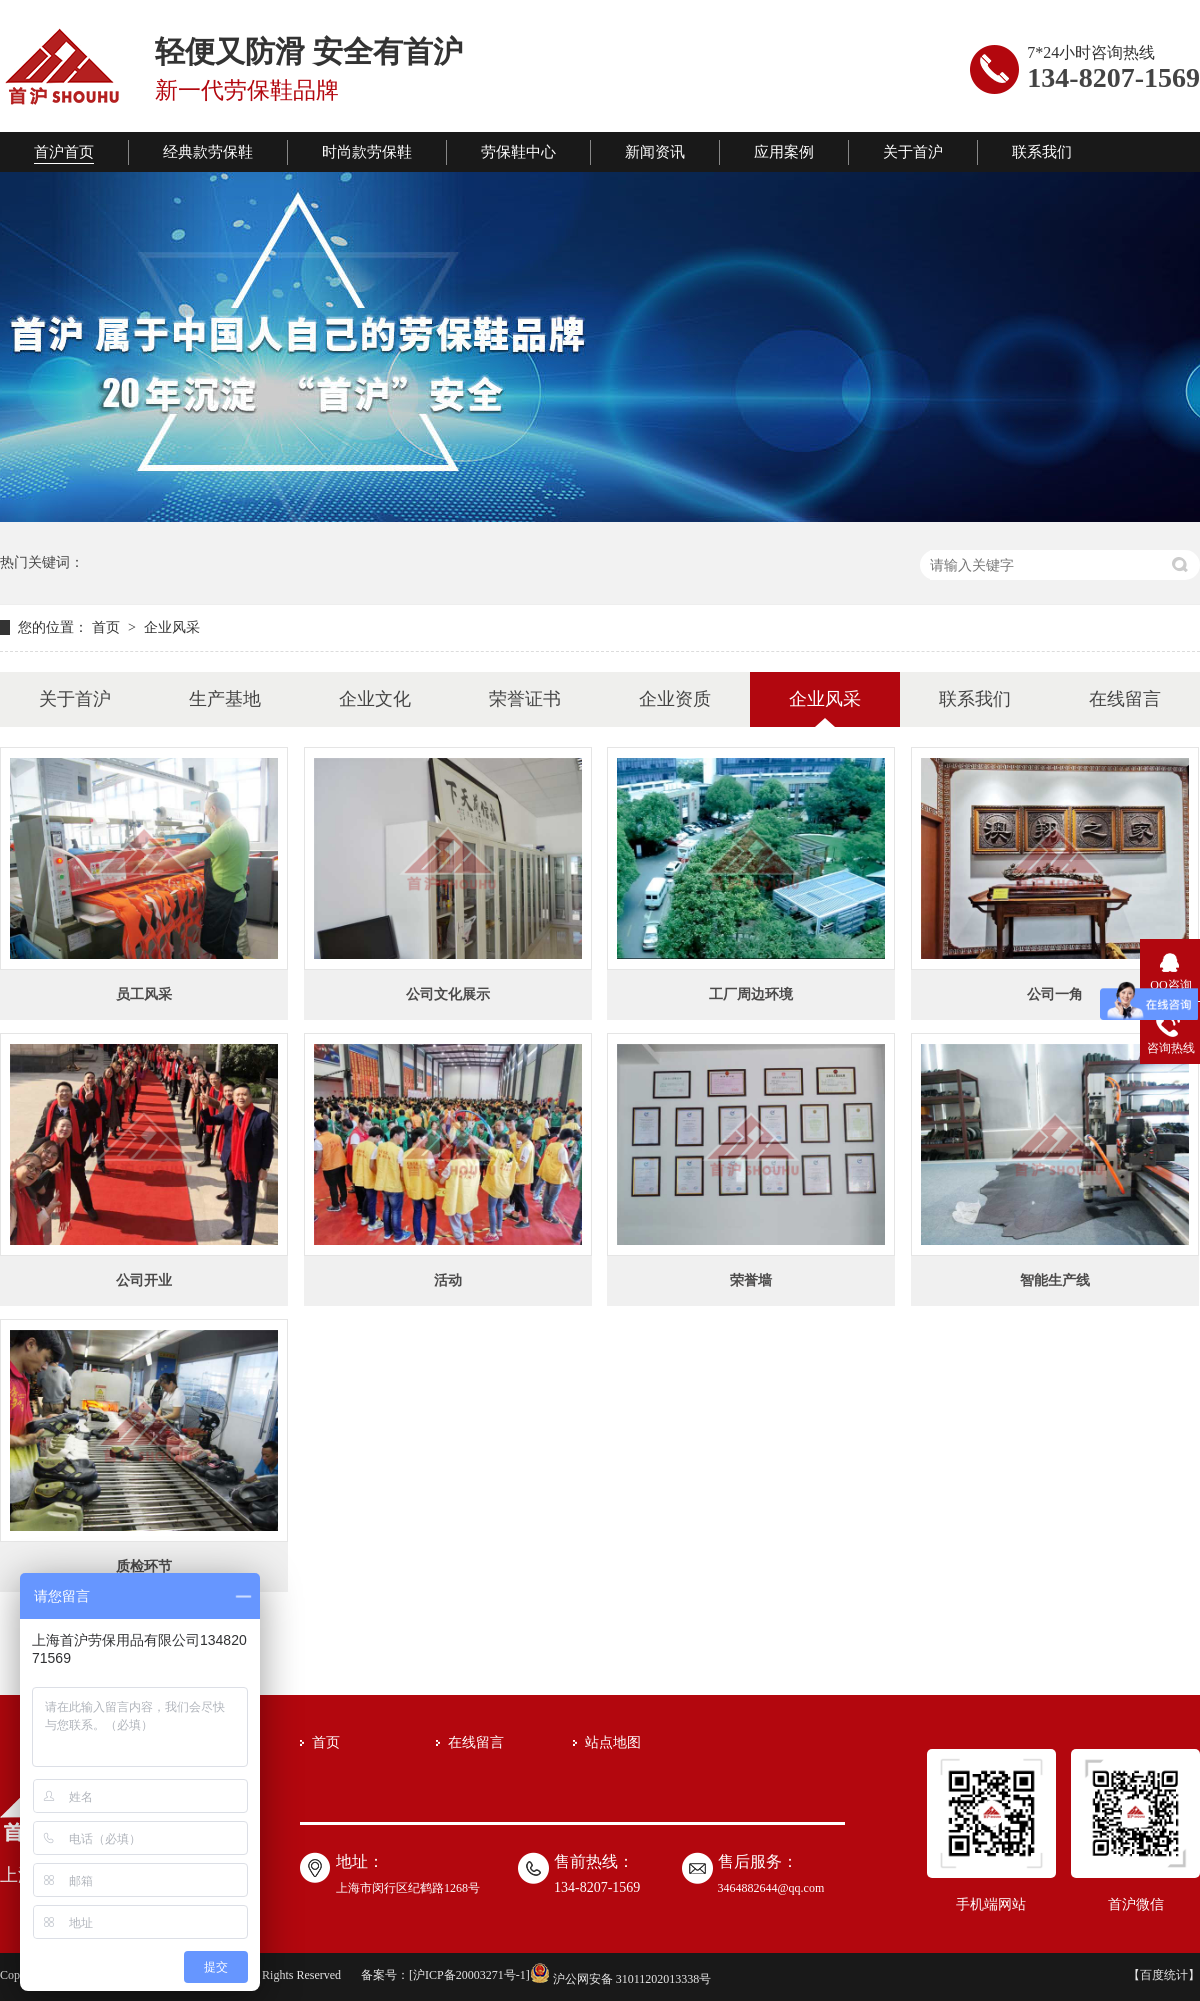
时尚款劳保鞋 (367, 152)
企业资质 (675, 699)
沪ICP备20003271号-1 (469, 1975)
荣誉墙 (751, 1280)
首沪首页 (64, 152)
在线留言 (1125, 699)
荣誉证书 (525, 699)
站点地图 (613, 1742)
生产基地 (225, 699)
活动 (448, 1280)
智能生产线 (1055, 1280)
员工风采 (144, 994)
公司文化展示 (448, 994)
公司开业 (144, 1280)
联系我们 (1042, 152)
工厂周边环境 (751, 994)
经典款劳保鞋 (208, 152)
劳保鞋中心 (518, 152)
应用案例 (784, 152)
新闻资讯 (655, 152)
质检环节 (144, 1566)
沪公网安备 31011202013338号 (621, 1979)
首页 (108, 627)
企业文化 (375, 699)
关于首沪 (913, 152)
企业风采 (172, 627)
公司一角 (1055, 994)
